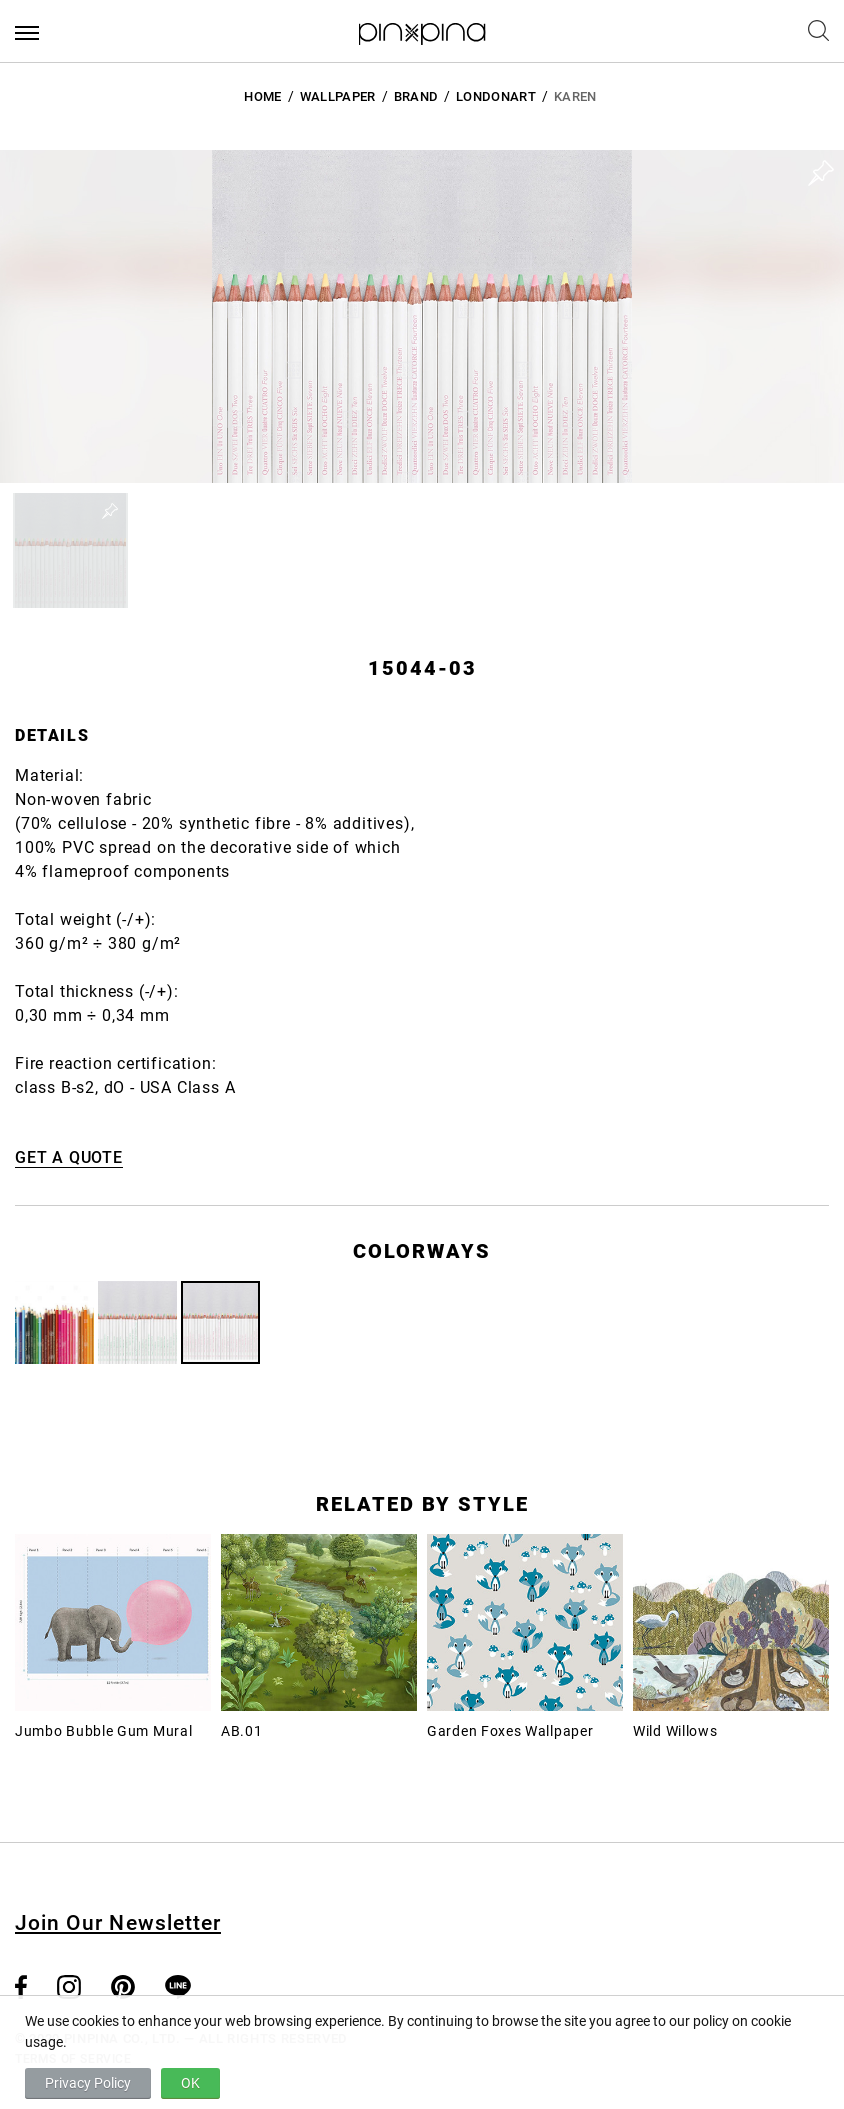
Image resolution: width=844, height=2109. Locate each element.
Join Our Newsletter (118, 1923)
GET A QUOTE (69, 1157)
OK (190, 2083)
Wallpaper (338, 96)
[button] (70, 550)
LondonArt (496, 96)
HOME (262, 96)
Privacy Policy (88, 2083)
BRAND (416, 96)
